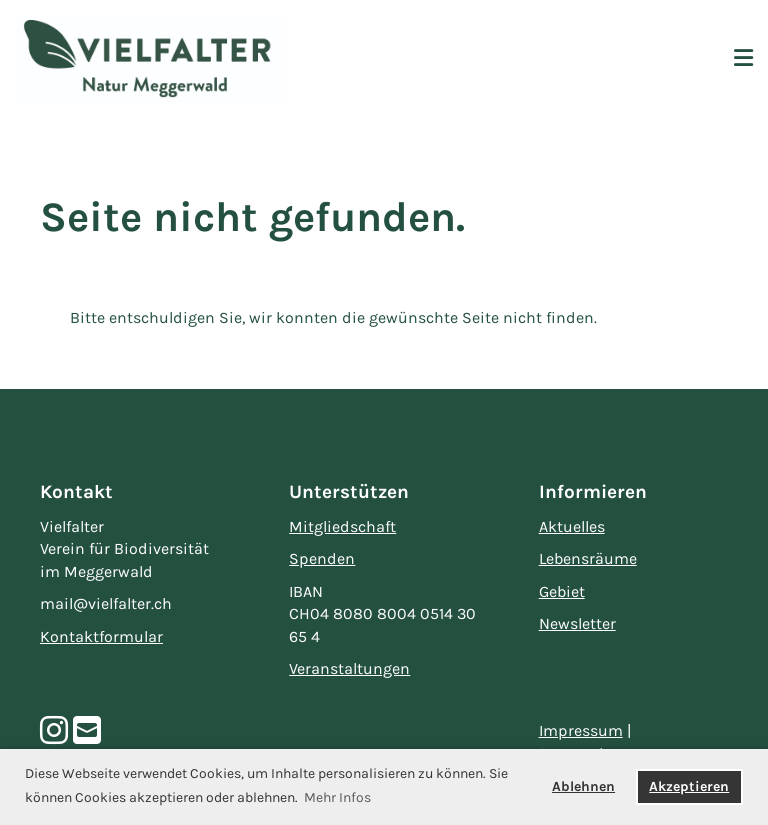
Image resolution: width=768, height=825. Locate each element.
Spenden (322, 558)
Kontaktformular (101, 636)
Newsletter (577, 623)
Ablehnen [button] (583, 786)
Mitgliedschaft (342, 526)
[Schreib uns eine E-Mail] (87, 731)
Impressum (581, 730)
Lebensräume (588, 558)
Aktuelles (572, 526)
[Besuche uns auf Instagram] (54, 731)
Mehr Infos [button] (337, 797)
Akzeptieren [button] (689, 786)
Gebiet (562, 591)
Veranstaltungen (349, 668)
